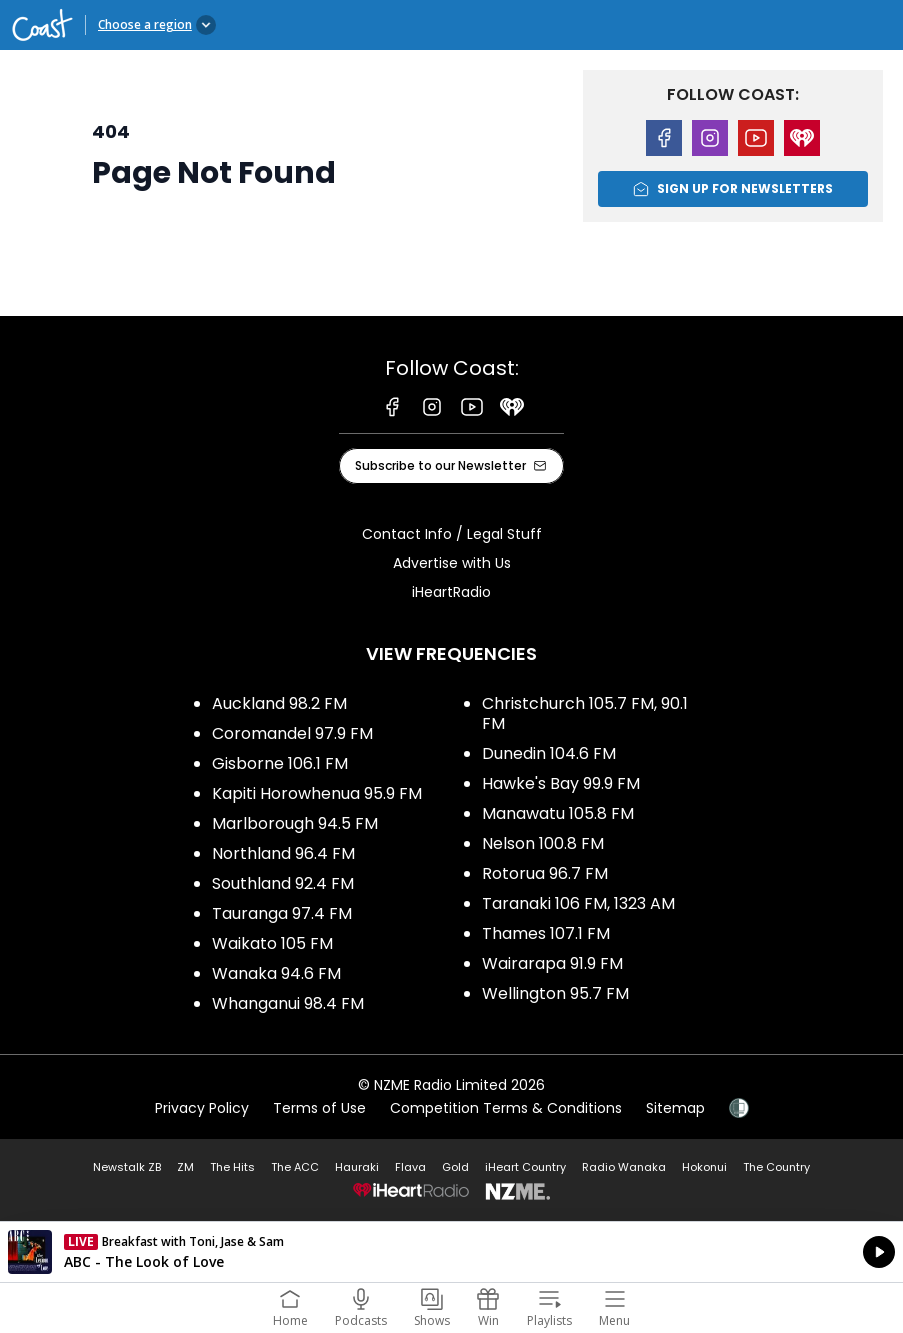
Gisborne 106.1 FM (280, 763)
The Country (776, 1167)
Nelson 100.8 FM (543, 843)
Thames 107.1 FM (546, 933)
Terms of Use (319, 1108)
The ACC (295, 1167)
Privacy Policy (202, 1108)
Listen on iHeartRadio (451, 1252)
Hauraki (357, 1167)
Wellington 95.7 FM (555, 993)
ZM (185, 1167)
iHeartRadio (451, 592)
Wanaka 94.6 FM (276, 973)
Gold (455, 1167)
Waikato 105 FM (272, 943)
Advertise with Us (452, 563)
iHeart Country (525, 1167)
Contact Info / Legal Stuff (452, 534)
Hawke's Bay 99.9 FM (561, 783)
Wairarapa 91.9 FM (552, 963)
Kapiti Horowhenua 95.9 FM (317, 793)
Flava (410, 1167)
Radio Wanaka (624, 1167)
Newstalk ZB (127, 1167)
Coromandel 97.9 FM (292, 733)
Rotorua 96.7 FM (545, 873)
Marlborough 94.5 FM (295, 823)
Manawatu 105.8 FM (558, 813)
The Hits (232, 1167)
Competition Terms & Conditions (506, 1108)
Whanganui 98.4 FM (288, 1003)
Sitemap (675, 1108)
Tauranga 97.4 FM (282, 913)
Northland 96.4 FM (283, 853)
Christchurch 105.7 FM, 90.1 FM (585, 713)
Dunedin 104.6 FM (549, 753)
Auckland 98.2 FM (279, 703)
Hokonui (704, 1167)
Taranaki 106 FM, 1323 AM (578, 903)
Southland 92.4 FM (283, 883)
